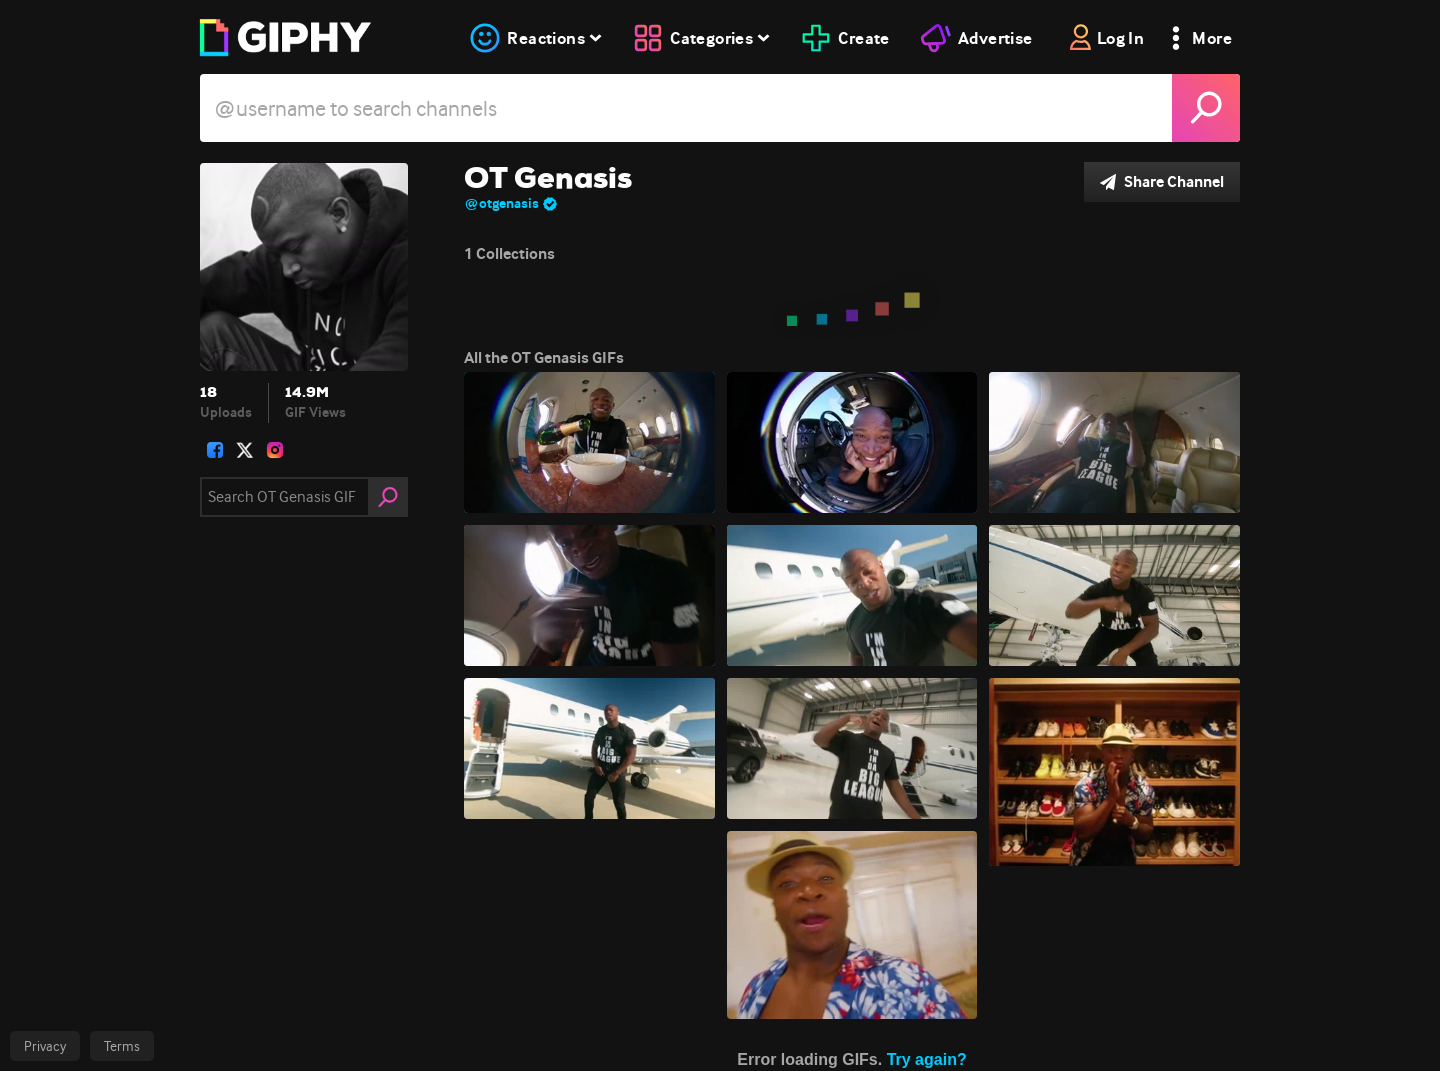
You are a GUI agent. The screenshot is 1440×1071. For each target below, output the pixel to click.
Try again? (927, 1059)
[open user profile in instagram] (275, 450)
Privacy (45, 1046)
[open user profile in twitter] (245, 450)
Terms (122, 1046)
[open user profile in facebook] (215, 450)
